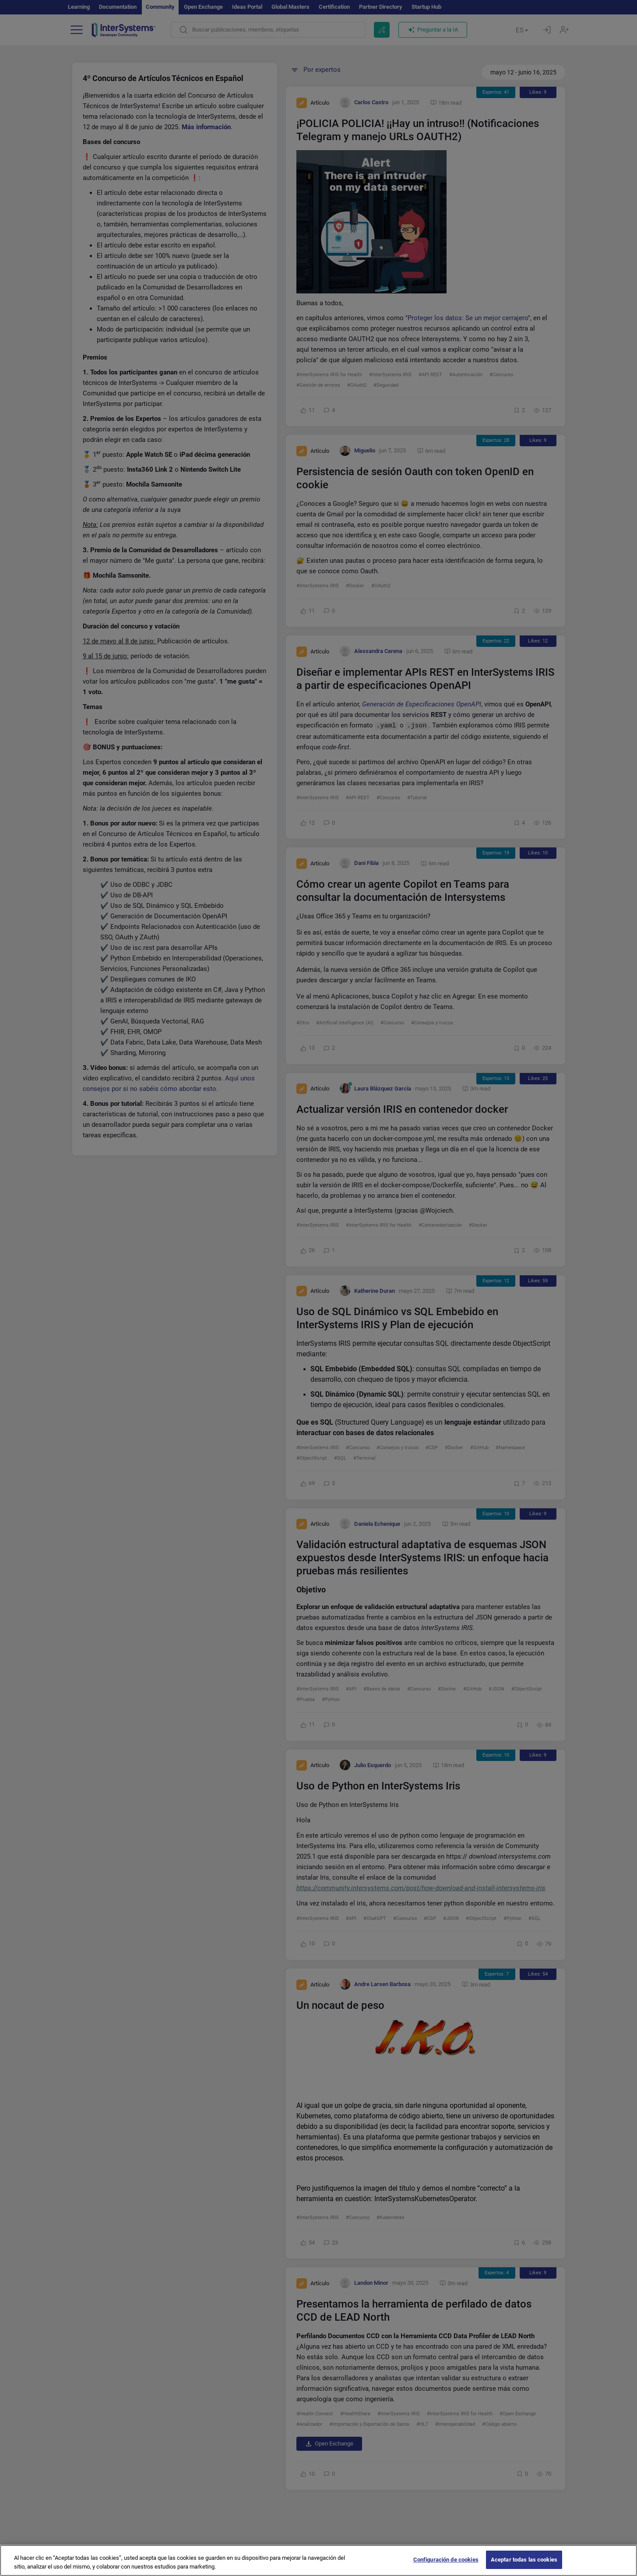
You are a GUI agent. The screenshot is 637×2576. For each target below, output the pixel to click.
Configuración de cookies (446, 2565)
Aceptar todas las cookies (524, 2565)
